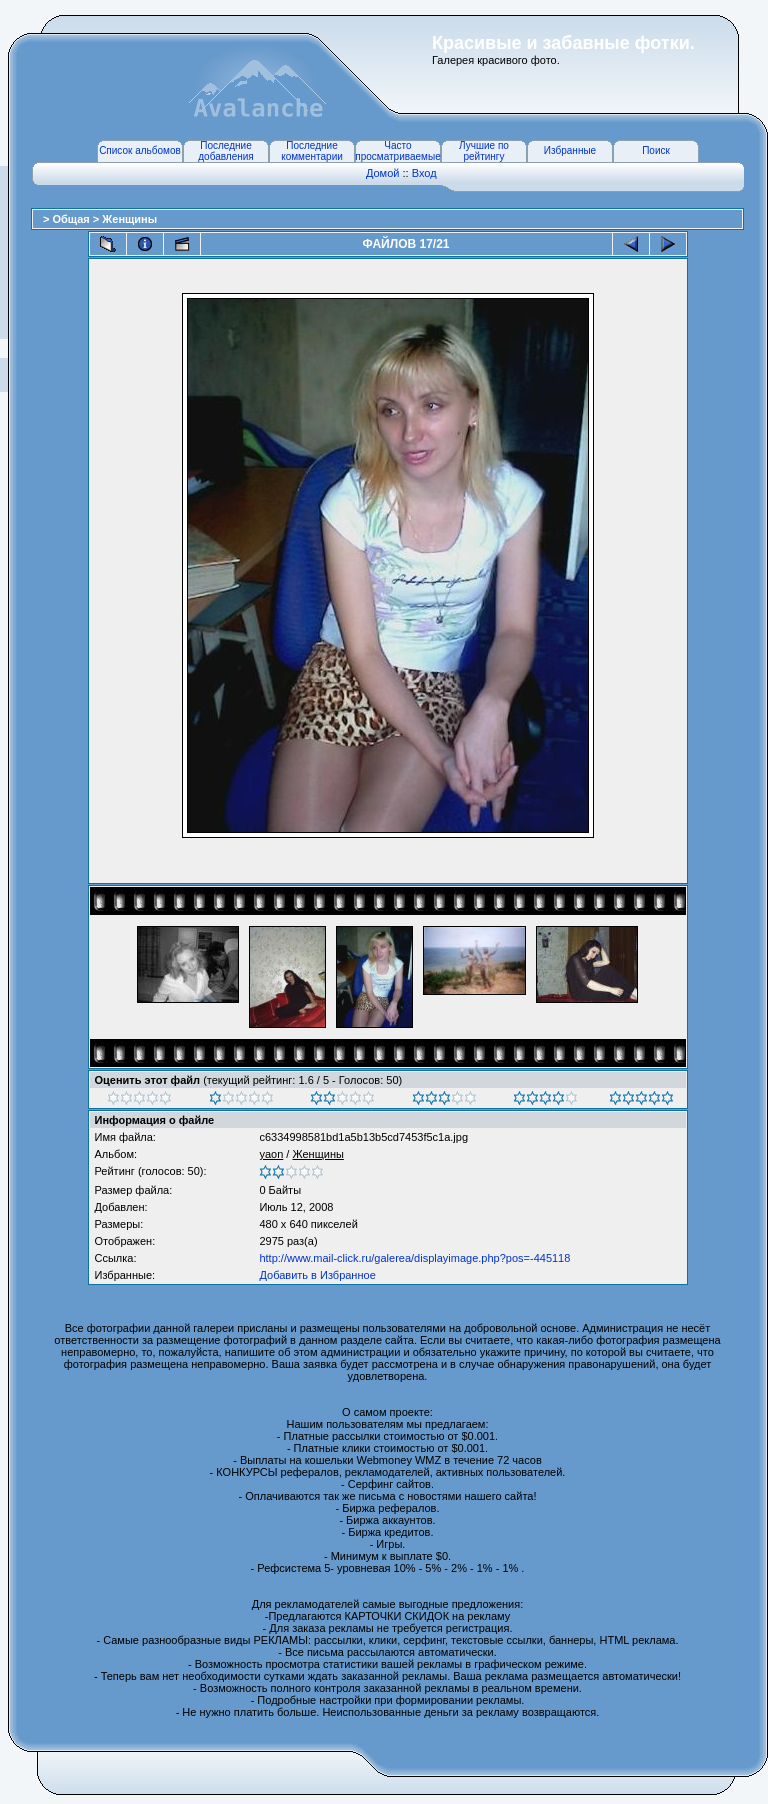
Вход (424, 173)
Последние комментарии (312, 151)
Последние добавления (225, 151)
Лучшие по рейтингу (484, 151)
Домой (383, 173)
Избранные (570, 150)
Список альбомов (140, 150)
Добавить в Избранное (317, 1275)
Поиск (656, 150)
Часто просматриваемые (397, 151)
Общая (72, 219)
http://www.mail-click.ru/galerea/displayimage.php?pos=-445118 (414, 1258)
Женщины (129, 219)
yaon (271, 1154)
